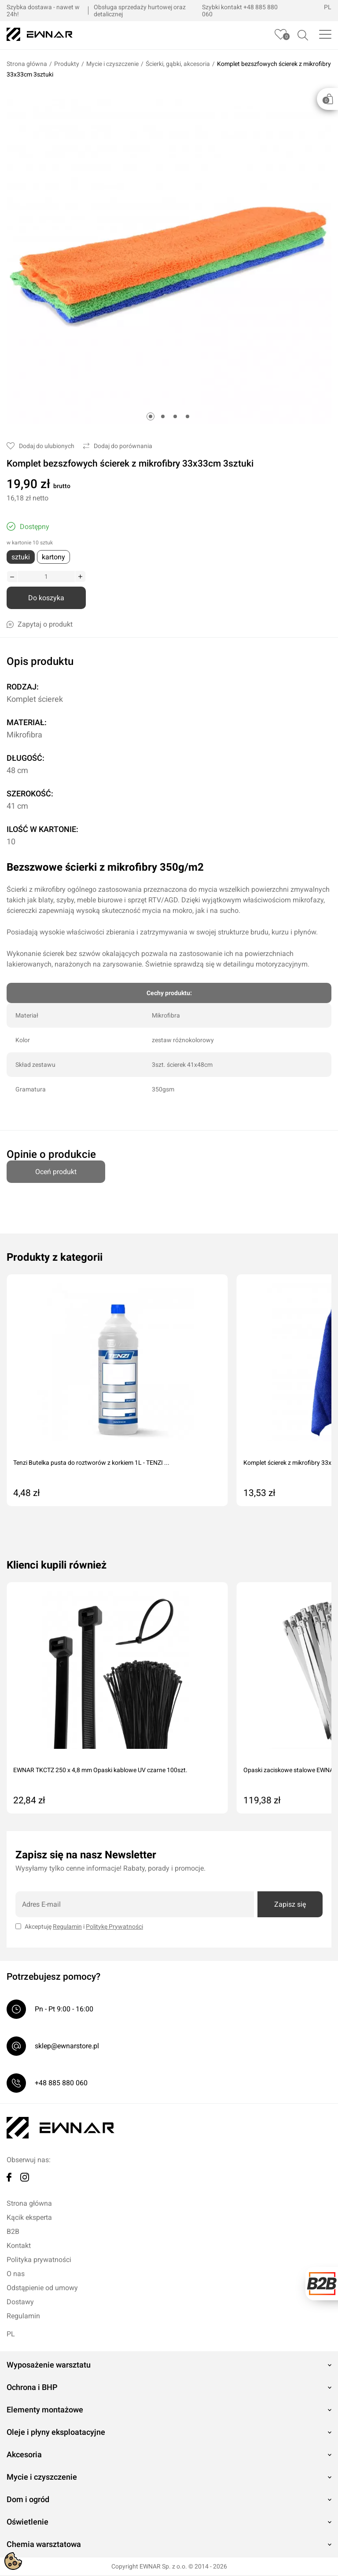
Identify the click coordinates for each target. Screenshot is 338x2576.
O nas (16, 2274)
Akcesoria (24, 2455)
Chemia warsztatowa (44, 2545)
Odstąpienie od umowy (42, 2288)
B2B (13, 2232)
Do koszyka (46, 599)
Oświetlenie (27, 2522)
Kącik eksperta (29, 2218)
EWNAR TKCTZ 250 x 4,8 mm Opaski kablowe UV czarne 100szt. (100, 1770)
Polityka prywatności (39, 2260)
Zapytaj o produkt (40, 625)
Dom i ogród (28, 2500)
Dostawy (20, 2303)
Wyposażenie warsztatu (49, 2365)
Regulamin (67, 1927)
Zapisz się (290, 1905)
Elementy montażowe (45, 2410)
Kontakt (19, 2246)
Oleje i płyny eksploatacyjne (56, 2432)
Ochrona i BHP (32, 2388)
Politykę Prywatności (114, 1927)
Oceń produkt (56, 1169)
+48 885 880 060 (61, 2084)
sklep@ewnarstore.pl (67, 2047)
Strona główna (27, 64)
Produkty (66, 64)
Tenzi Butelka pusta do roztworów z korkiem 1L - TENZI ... (91, 1463)
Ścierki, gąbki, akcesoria (178, 64)
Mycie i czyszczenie (112, 64)
